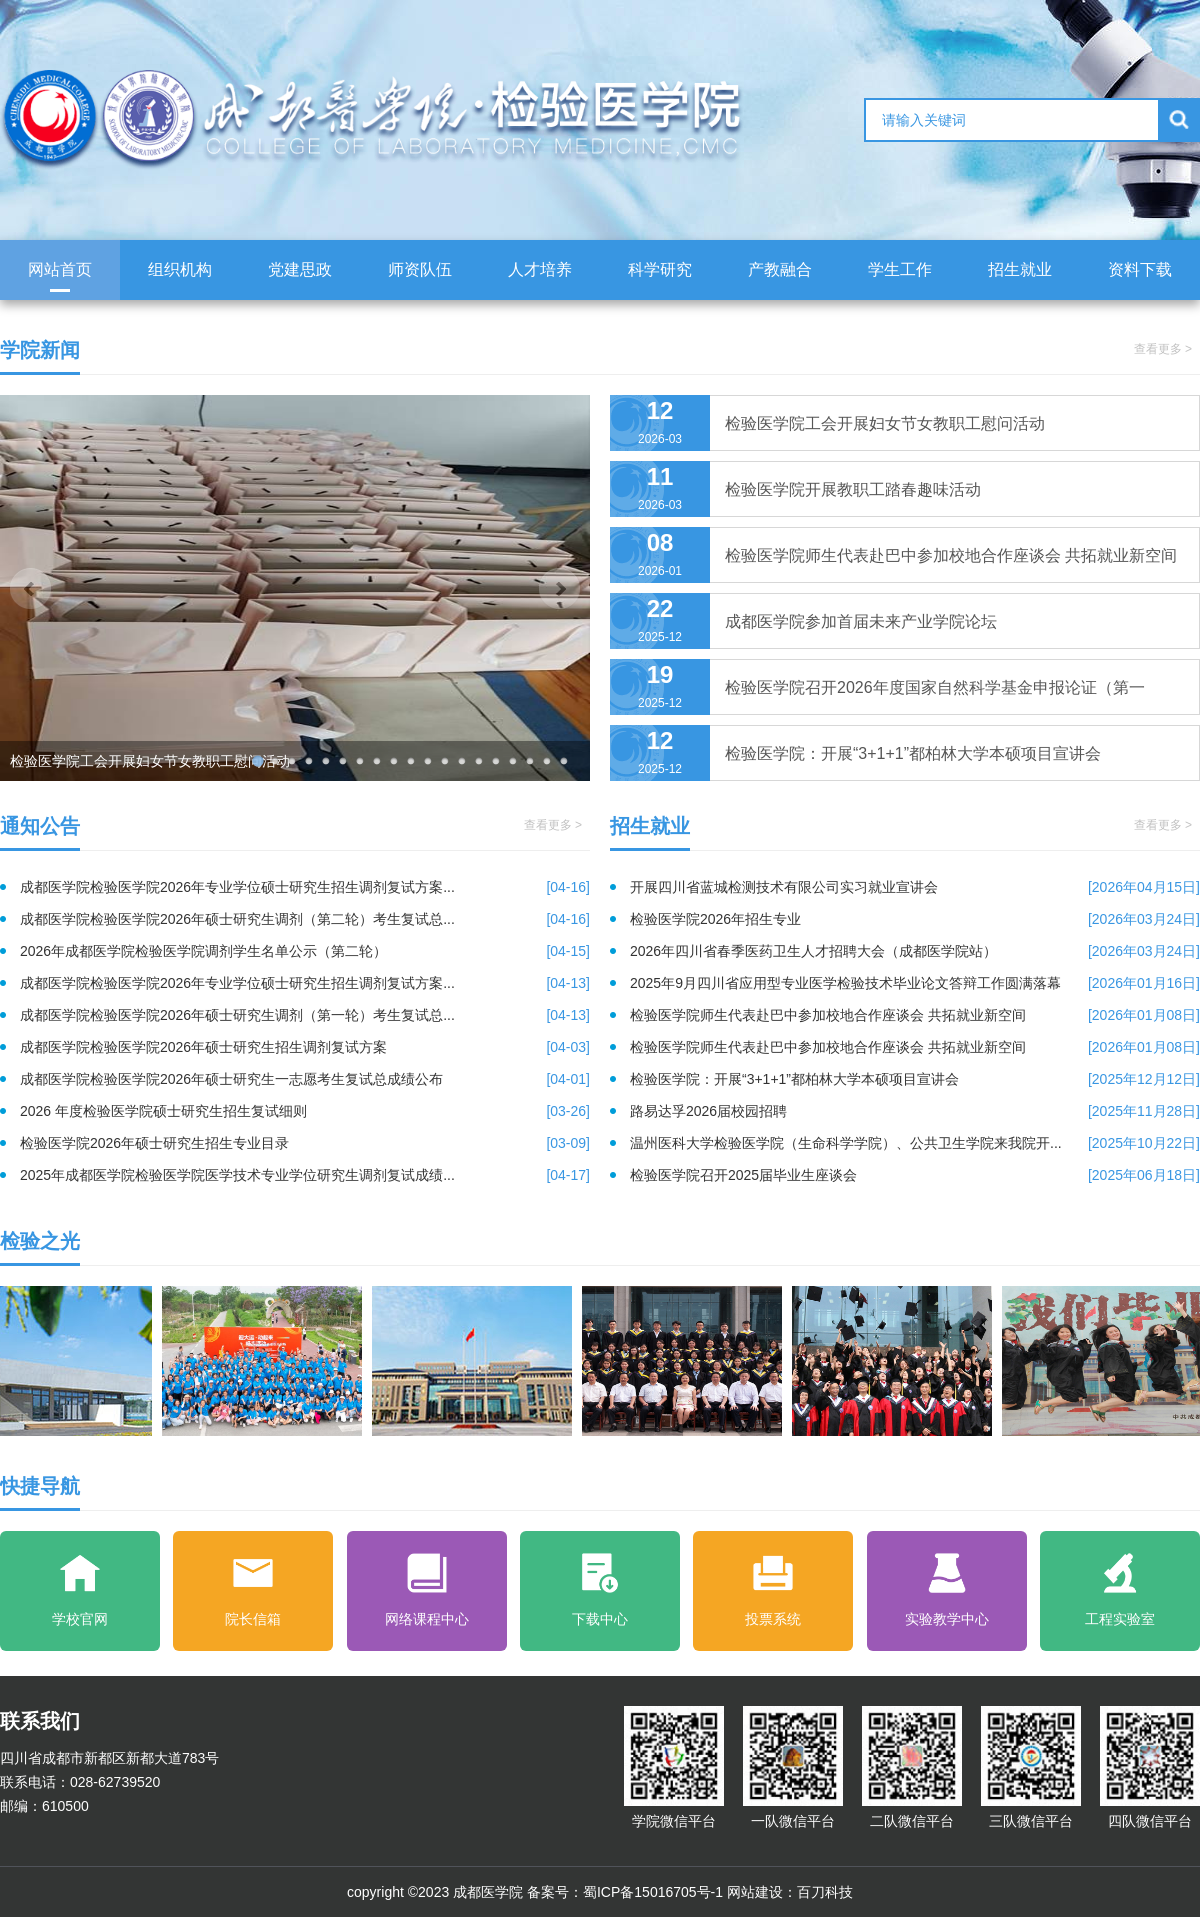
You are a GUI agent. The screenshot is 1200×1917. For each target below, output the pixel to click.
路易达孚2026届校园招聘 (915, 1111)
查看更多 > (1163, 349)
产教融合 (780, 269)
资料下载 (1140, 269)
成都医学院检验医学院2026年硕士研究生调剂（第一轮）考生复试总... (305, 1015)
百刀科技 (825, 1892)
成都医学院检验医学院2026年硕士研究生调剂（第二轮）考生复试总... (305, 919)
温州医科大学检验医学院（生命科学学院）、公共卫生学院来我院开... (915, 1143)
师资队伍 (420, 269)
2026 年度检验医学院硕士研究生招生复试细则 (305, 1111)
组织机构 (180, 269)
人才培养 (540, 269)
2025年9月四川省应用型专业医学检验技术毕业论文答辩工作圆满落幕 (915, 983)
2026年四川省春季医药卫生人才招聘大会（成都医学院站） (915, 951)
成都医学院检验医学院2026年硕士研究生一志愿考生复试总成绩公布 (305, 1079)
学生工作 (900, 269)
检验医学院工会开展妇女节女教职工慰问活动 (150, 761)
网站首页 (60, 269)
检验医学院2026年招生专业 (915, 919)
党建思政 (300, 269)
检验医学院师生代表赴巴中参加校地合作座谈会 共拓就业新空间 (915, 1015)
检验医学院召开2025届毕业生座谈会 (915, 1175)
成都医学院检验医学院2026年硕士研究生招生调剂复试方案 (305, 1047)
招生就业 (1020, 269)
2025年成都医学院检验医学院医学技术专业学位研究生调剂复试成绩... (305, 1175)
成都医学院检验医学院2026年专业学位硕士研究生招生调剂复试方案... (305, 887)
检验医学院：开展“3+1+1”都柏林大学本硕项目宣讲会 (915, 1079)
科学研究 (660, 269)
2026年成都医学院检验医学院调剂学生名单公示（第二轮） (305, 951)
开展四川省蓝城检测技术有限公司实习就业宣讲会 (915, 887)
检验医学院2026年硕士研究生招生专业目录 (305, 1143)
